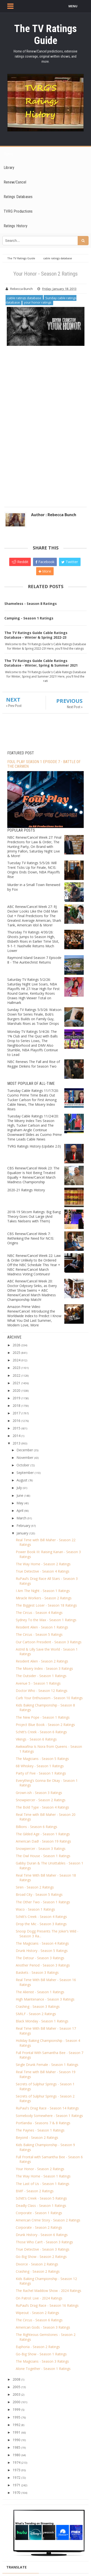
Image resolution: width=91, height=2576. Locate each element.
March (21, 1518)
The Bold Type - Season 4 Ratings (42, 1807)
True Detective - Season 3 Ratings (42, 2249)
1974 (16, 2462)
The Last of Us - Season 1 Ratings (42, 2183)
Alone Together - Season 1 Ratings (43, 2368)
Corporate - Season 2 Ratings (39, 2227)
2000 (16, 2402)
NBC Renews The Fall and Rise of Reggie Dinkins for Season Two (33, 1064)
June (20, 1495)
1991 (16, 2432)
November (25, 1457)
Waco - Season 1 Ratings (35, 1909)
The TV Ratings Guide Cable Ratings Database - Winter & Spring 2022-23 (35, 635)
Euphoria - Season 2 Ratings (38, 2346)
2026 (16, 1345)
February (23, 1525)
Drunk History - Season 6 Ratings (42, 2234)
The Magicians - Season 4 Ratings (42, 1943)
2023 (16, 1367)
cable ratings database (24, 298)
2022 (16, 1375)
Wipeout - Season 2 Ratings (37, 2312)
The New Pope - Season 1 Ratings (43, 1717)
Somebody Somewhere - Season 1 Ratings (49, 2115)
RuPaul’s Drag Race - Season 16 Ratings (47, 2305)
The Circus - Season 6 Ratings (39, 2320)
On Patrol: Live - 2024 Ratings (39, 2298)
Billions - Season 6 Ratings (36, 1826)
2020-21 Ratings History (26, 1190)
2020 (16, 1390)
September (25, 1472)
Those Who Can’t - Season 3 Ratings (44, 2242)
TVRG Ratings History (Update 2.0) (34, 1146)
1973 (16, 2470)
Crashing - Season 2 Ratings (38, 2271)
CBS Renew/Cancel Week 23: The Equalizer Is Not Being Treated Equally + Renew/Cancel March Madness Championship (33, 1175)
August (22, 1480)
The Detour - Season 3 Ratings (40, 1958)
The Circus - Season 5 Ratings (39, 1634)
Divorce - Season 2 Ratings (37, 2264)
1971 (16, 2485)
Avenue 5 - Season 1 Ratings (38, 1683)
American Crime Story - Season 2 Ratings (48, 2220)
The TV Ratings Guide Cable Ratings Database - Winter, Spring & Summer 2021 (41, 663)
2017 (16, 1413)
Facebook (44, 561)
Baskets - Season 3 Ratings (37, 1972)
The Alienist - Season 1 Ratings (40, 1992)
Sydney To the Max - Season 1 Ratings (46, 1620)
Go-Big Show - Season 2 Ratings (41, 2256)
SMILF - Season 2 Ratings (36, 2013)
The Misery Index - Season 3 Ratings (44, 1668)
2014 (16, 1435)
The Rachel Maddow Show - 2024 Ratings (48, 2290)
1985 (16, 2447)
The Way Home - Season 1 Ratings (43, 2176)
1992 (16, 2424)
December (25, 1450)
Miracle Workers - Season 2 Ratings (44, 1598)
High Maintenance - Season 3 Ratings (45, 1999)
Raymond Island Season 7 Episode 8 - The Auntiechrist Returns (34, 960)
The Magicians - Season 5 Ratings (42, 1758)
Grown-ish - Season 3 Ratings (39, 1792)
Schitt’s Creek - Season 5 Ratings (41, 2198)
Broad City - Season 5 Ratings (39, 1894)
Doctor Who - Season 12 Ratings (41, 1690)
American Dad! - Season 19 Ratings (43, 1841)
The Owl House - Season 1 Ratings (43, 1856)
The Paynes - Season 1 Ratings (40, 2130)
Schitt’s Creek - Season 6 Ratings (41, 1732)
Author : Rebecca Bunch (53, 514)
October (23, 1465)
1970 (16, 2492)
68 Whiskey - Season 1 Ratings (40, 1766)
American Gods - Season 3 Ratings (43, 2327)
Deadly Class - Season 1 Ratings (41, 2205)
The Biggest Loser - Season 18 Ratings (46, 1605)
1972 (16, 2477)
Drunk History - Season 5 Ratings (42, 1950)
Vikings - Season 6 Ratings (36, 1739)
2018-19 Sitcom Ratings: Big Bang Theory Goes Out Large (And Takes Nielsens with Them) (34, 1216)
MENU (72, 6)
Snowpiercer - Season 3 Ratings (41, 1848)
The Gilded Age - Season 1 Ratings (43, 1834)
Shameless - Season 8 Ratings (30, 603)
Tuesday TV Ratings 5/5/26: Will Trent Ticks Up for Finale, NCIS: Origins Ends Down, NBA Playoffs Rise (33, 870)
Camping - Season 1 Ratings (28, 618)
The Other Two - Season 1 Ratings (43, 1902)
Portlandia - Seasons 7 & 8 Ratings (43, 2123)
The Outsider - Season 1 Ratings (41, 1675)
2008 (16, 2379)
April (20, 1510)
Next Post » (75, 707)
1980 (16, 2455)
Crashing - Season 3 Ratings (38, 2006)
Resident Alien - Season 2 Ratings (42, 1661)
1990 (16, 2439)
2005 (16, 2387)
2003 (16, 2394)
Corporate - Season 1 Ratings (39, 2212)
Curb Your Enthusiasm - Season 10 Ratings (49, 1698)
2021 (16, 1383)
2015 (16, 1428)
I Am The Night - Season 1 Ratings (43, 1590)
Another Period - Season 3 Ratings (43, 1965)
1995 (16, 2417)
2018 (16, 1405)
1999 (16, 2409)
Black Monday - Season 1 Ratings (42, 2021)
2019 (16, 1398)
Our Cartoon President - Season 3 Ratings (49, 1642)
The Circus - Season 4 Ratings (39, 1612)
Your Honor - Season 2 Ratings (40, 2169)
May (20, 1503)
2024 (16, 1360)
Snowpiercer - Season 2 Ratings (41, 1800)
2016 (16, 1420)
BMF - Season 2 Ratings (35, 2191)
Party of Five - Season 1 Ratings (41, 1773)
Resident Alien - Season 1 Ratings (42, 1627)
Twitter (69, 561)
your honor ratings (37, 302)
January (22, 1533)
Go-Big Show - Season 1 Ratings (41, 2354)
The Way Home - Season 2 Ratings (43, 1564)
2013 (16, 1443)
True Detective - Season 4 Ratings (42, 1571)
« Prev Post (14, 706)
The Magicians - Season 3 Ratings (42, 2361)
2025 (16, 1352)
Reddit (20, 561)
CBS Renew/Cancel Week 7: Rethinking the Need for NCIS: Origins (30, 1238)
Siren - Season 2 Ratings (35, 1887)
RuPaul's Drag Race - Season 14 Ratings (47, 2108)
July (19, 1487)
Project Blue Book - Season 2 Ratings (45, 1724)
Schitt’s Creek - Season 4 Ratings (41, 1916)
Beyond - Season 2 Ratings (37, 2137)
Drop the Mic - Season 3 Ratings (41, 1924)
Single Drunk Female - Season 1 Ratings (47, 2064)
